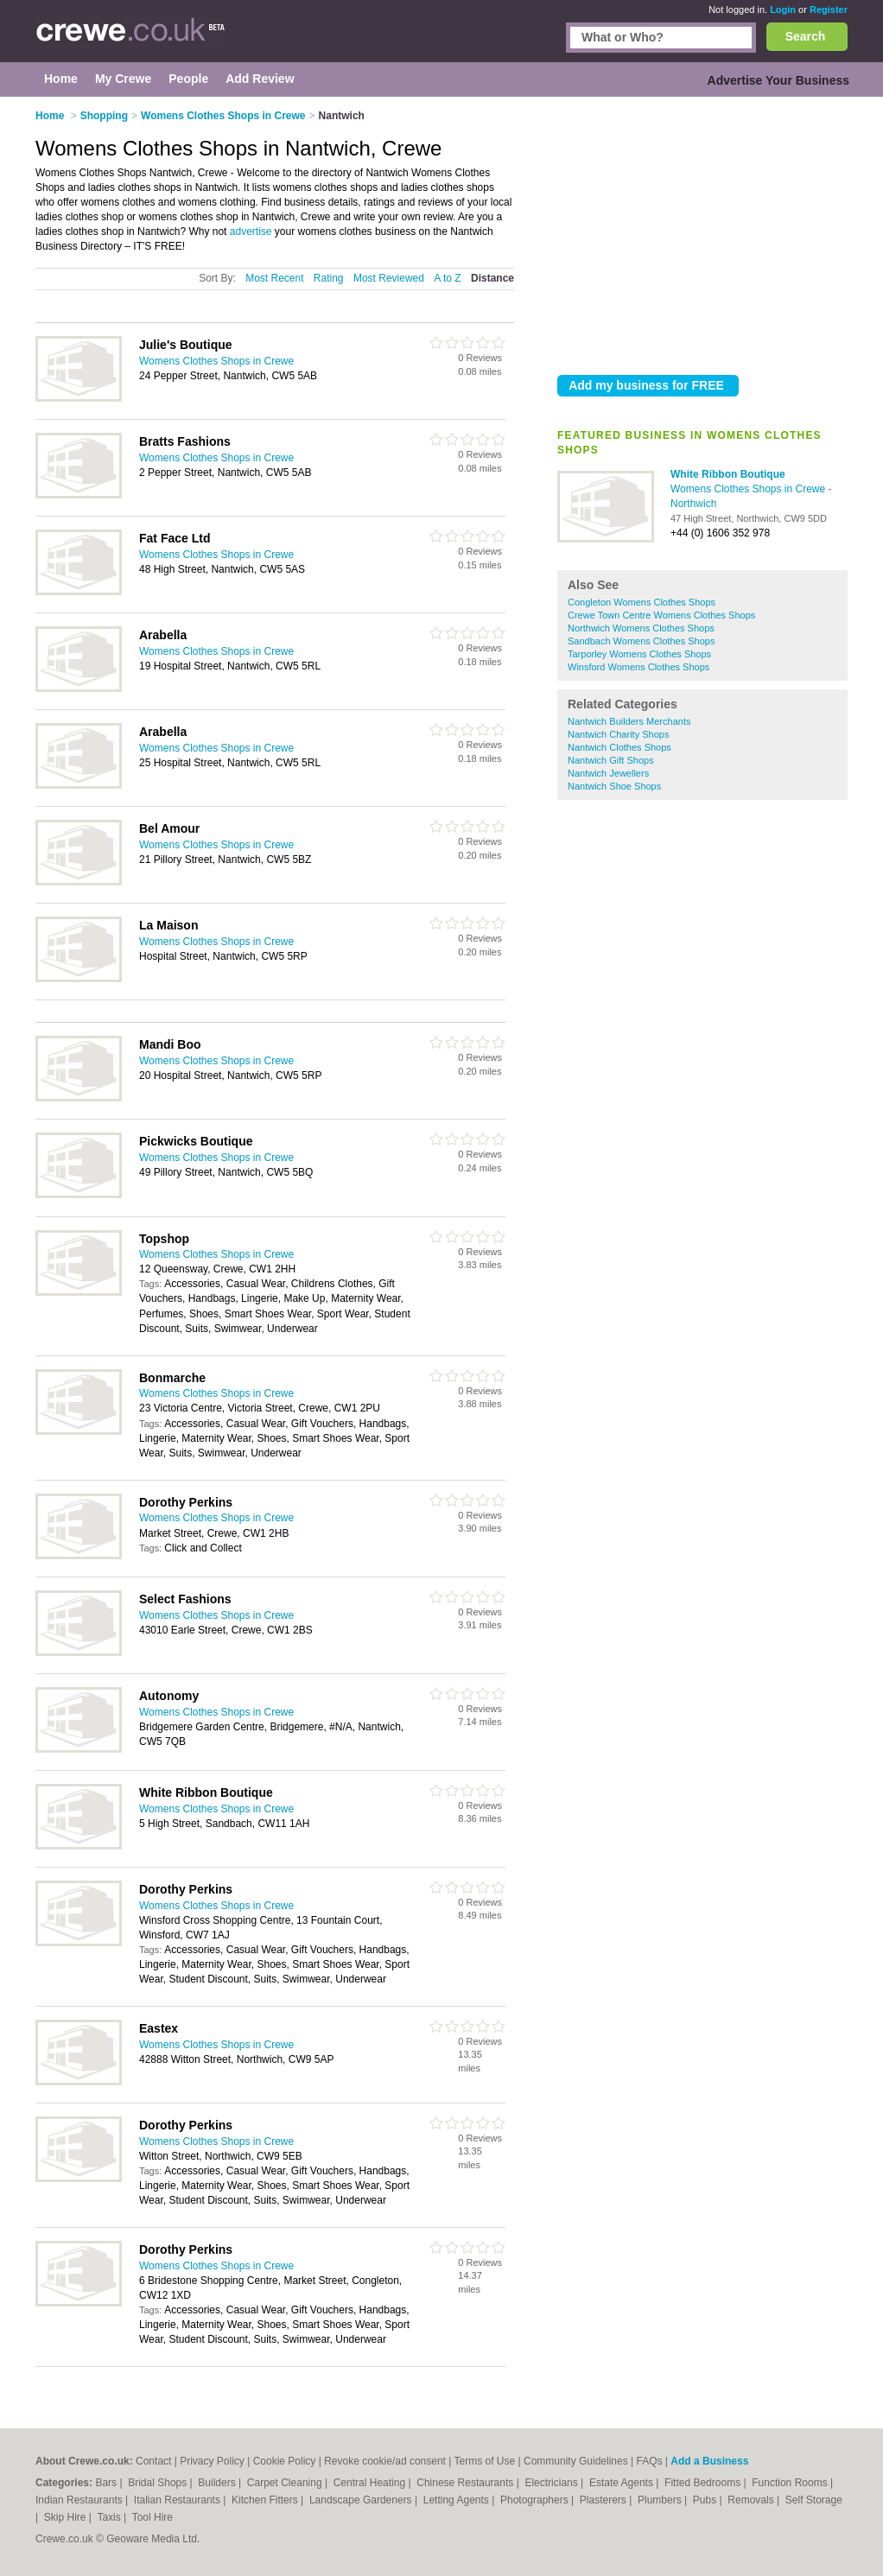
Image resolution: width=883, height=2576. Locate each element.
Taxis (110, 2517)
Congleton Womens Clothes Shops (641, 602)
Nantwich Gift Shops (611, 760)
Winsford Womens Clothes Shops (638, 667)
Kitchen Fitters (266, 2500)
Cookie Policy (284, 2461)
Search (805, 36)
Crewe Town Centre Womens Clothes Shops (661, 615)
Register (829, 9)
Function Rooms (791, 2483)
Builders (218, 2483)
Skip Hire (66, 2517)
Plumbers (661, 2500)
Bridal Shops (158, 2483)
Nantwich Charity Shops (618, 734)
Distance (492, 278)
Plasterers (604, 2500)
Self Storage (813, 2500)
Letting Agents (457, 2500)
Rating (329, 278)
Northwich (693, 504)
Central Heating (371, 2483)
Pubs (706, 2500)
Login (783, 9)
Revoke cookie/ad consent (385, 2461)
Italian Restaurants (178, 2500)
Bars (107, 2483)
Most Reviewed (388, 278)
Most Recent (274, 278)
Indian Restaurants (80, 2500)
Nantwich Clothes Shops (619, 747)
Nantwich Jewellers (608, 773)
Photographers (535, 2500)
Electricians (552, 2483)
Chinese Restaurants (466, 2483)
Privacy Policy (212, 2461)
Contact (153, 2461)
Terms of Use (485, 2461)
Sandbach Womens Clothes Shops (641, 641)
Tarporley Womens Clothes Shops (639, 654)
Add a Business (709, 2461)
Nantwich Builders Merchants (629, 721)
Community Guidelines (576, 2461)
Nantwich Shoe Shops (614, 786)
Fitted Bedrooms (703, 2483)
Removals (752, 2500)
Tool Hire (152, 2517)
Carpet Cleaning (286, 2483)
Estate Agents (622, 2483)
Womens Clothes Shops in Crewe (749, 489)
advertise (251, 231)
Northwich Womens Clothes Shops (641, 628)
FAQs (650, 2461)
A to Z (447, 278)
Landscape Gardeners (362, 2500)
